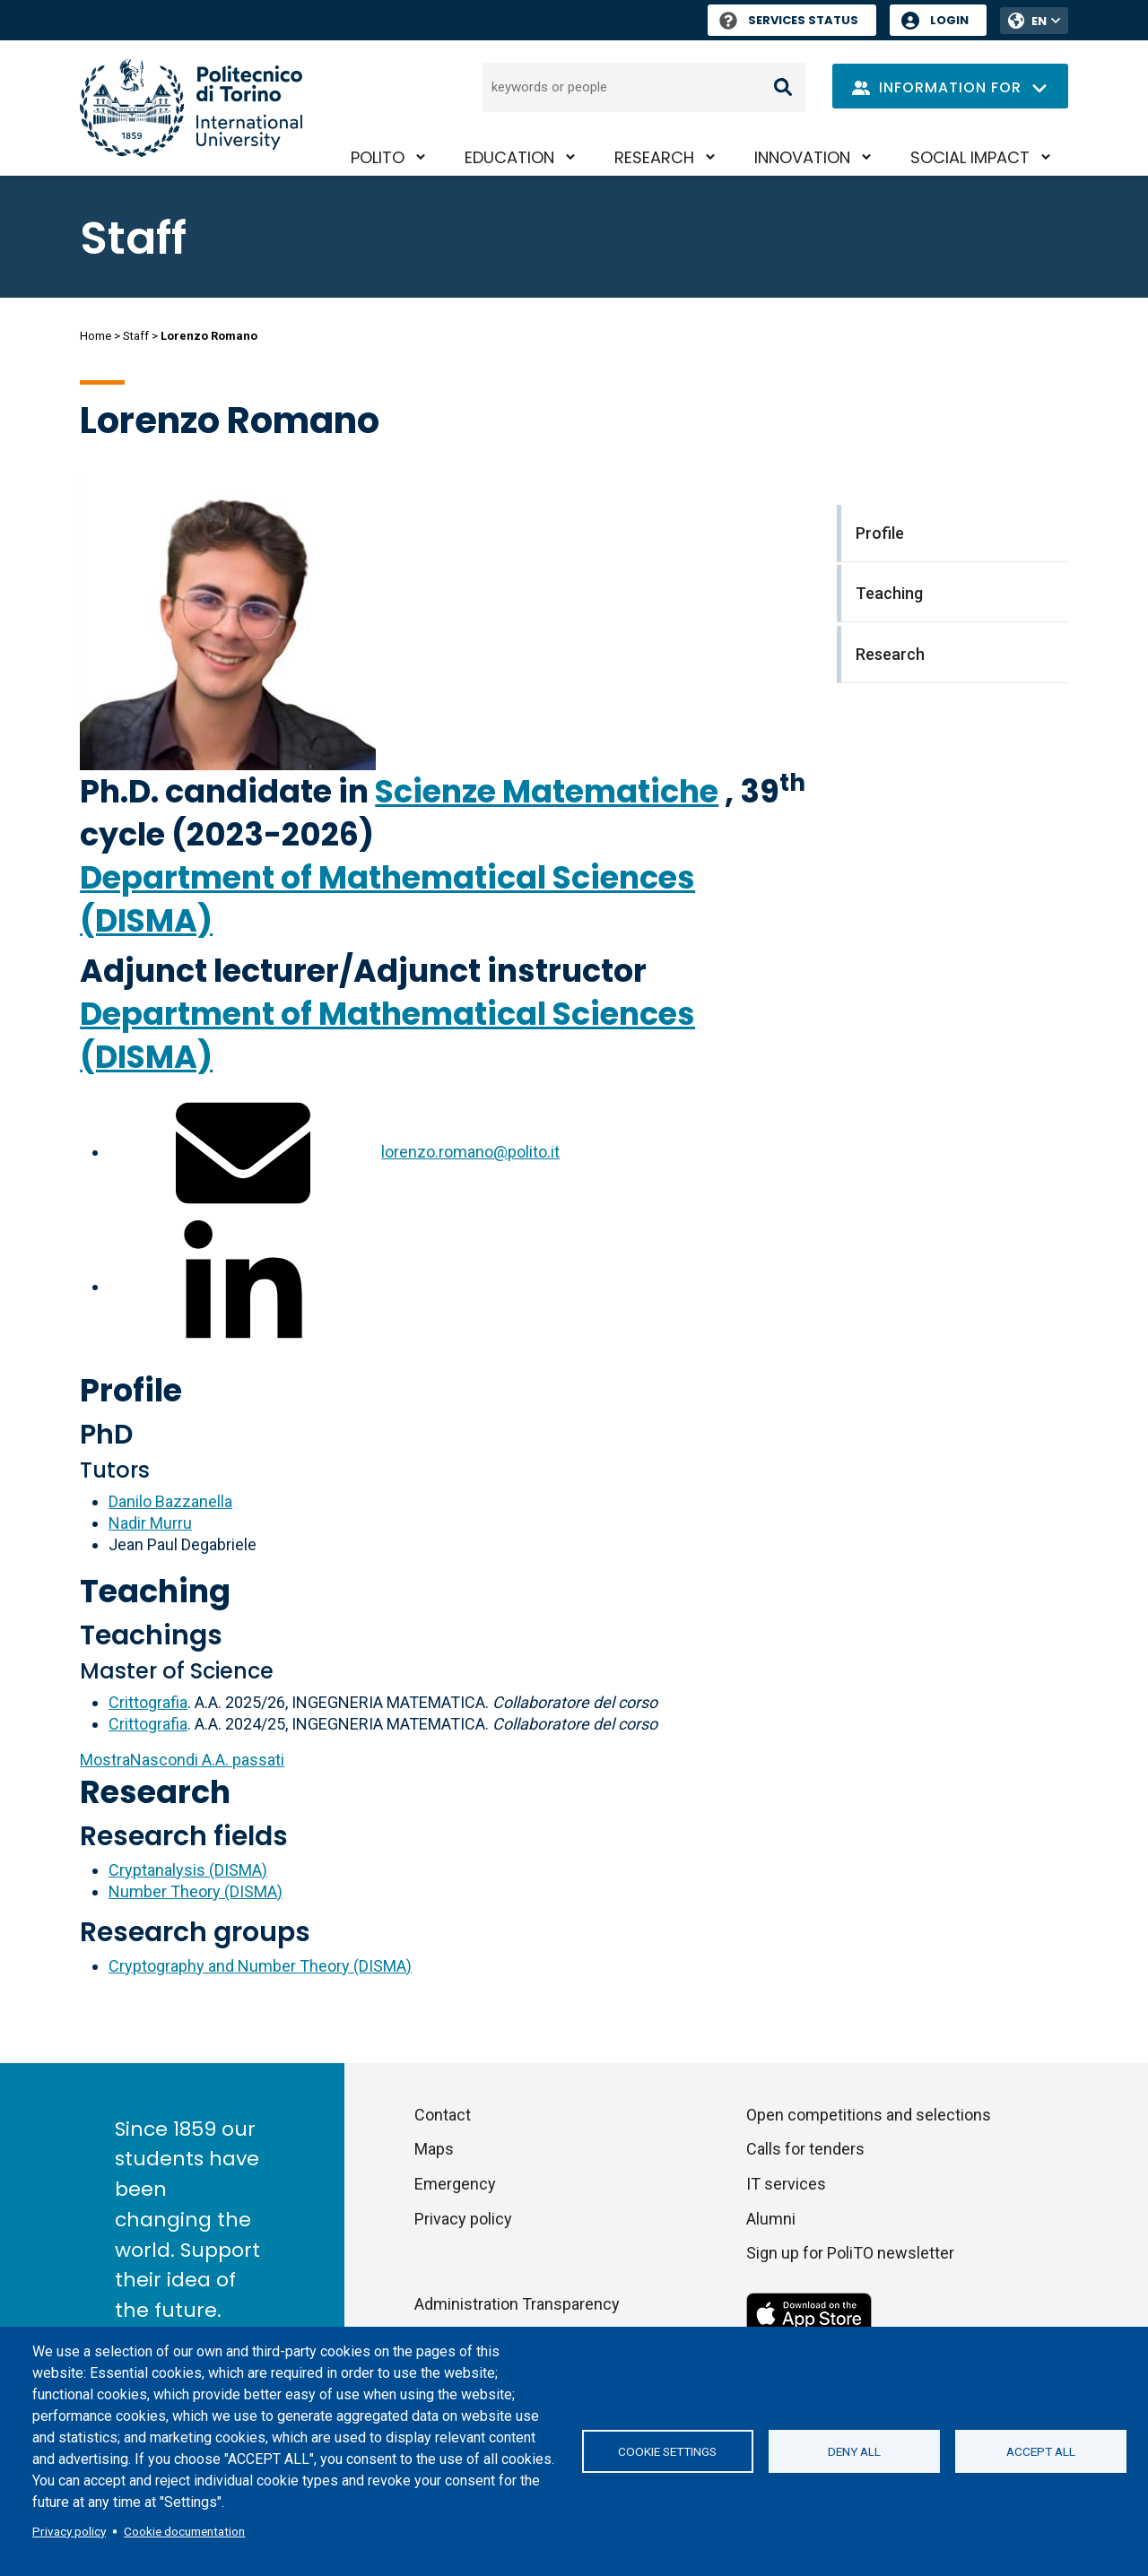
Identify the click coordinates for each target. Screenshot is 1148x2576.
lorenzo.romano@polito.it (470, 1151)
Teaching (155, 1591)
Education (509, 157)
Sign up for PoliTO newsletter (850, 2252)
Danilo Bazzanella (170, 1501)
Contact (442, 2114)
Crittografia (148, 1702)
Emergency (455, 2183)
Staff (136, 336)
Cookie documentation (184, 2531)
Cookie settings (667, 2451)
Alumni (771, 2218)
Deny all (854, 2451)
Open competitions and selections (868, 2114)
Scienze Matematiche (546, 791)
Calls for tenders (805, 2148)
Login (949, 20)
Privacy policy (69, 2531)
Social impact (970, 157)
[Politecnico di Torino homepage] (191, 108)
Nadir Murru (150, 1523)
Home (95, 336)
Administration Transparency (517, 2303)
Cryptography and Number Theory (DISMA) (260, 1965)
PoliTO (377, 157)
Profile (131, 1390)
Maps (434, 2148)
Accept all (1040, 2451)
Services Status (788, 20)
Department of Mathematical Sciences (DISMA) (387, 898)
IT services (786, 2183)
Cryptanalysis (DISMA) (188, 1869)
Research (654, 157)
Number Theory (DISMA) (196, 1891)
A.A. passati (182, 1759)
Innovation (802, 157)
